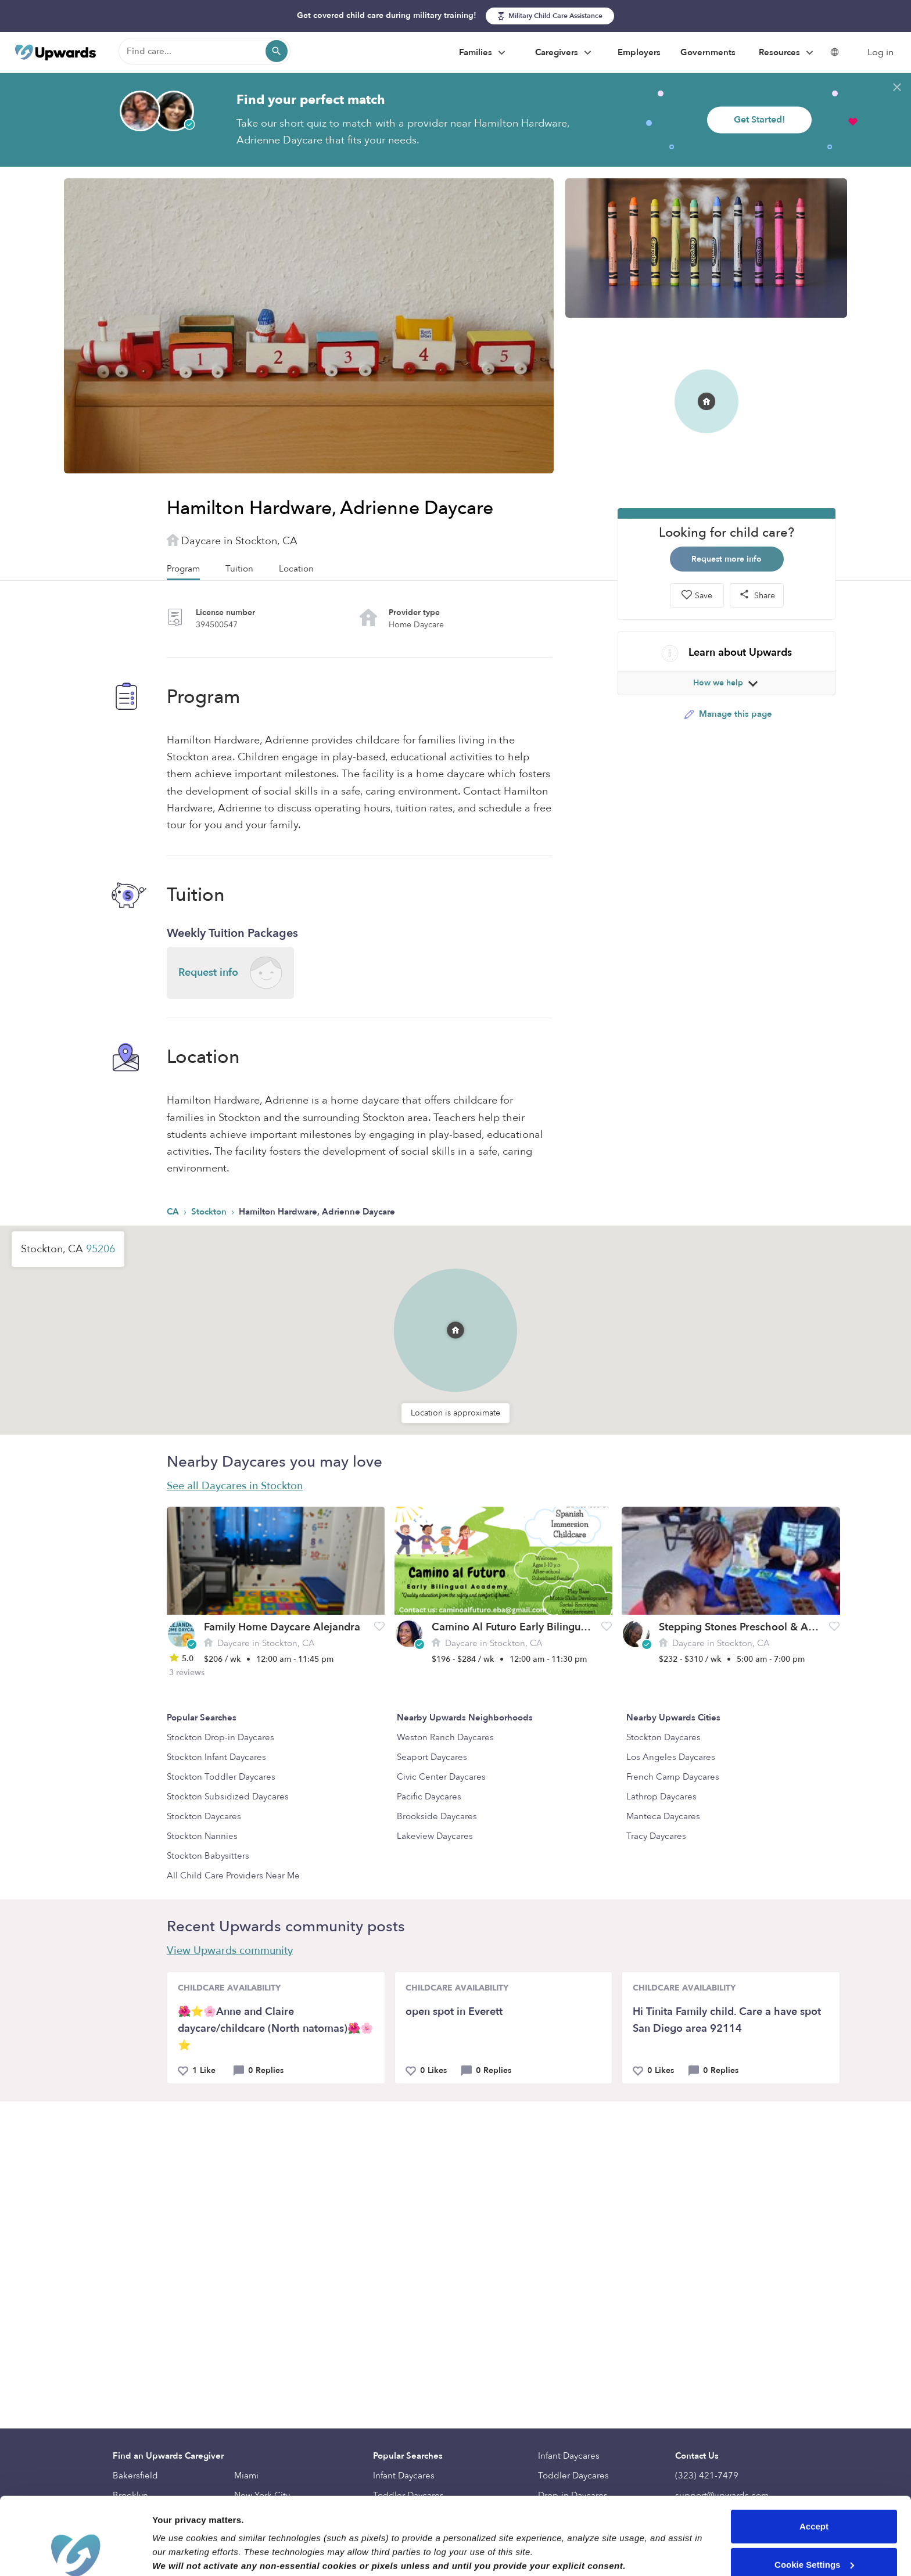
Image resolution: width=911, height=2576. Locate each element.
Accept (813, 2454)
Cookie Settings (814, 2491)
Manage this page (728, 714)
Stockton (210, 1211)
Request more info (726, 559)
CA (174, 1211)
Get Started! (759, 119)
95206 (100, 1249)
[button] (455, 1330)
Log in (880, 52)
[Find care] (204, 51)
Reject (814, 2530)
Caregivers (564, 53)
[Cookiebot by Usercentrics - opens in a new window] (75, 2553)
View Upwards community (230, 1950)
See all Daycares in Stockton (235, 1486)
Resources (787, 53)
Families (483, 53)
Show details (179, 2553)
